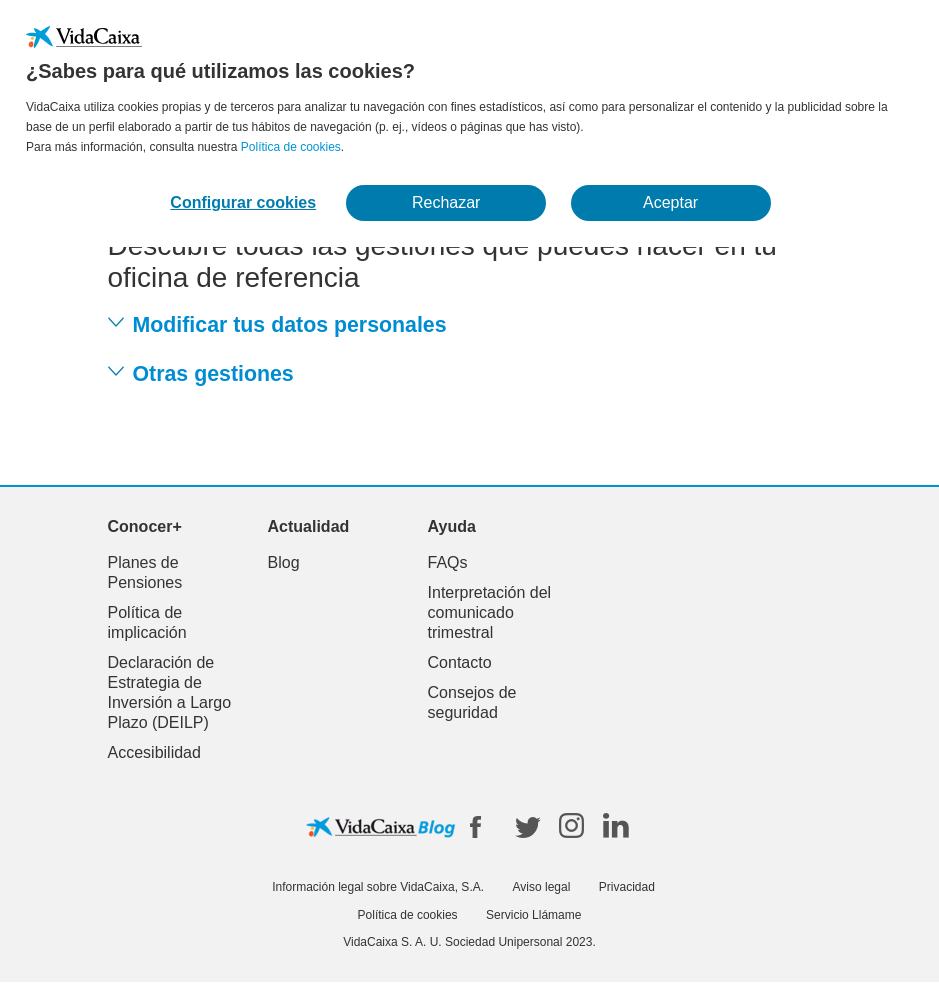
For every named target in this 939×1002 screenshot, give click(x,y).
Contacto (460, 662)
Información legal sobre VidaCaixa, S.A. (378, 887)
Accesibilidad (154, 752)
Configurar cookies (243, 202)
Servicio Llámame (533, 915)
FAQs (448, 562)
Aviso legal (542, 887)
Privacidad (627, 887)
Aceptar (670, 202)
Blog (284, 562)
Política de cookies (291, 147)
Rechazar (446, 202)
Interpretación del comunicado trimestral (490, 612)
